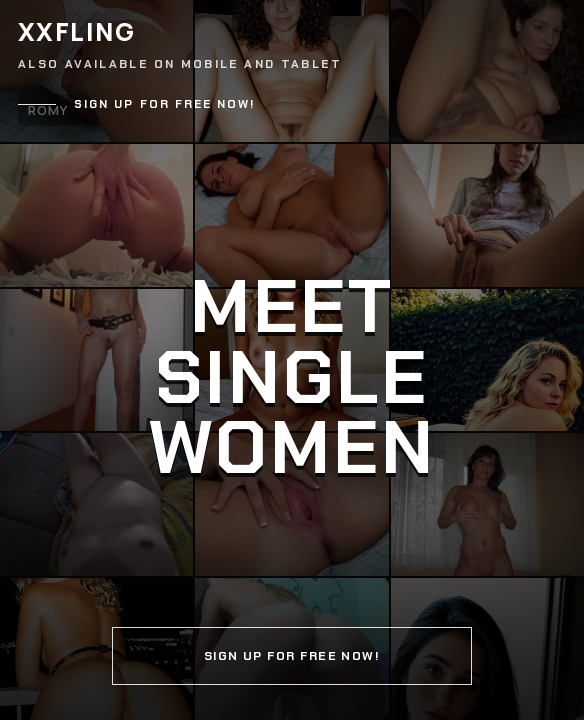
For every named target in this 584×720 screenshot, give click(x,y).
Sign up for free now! (165, 104)
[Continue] (292, 360)
